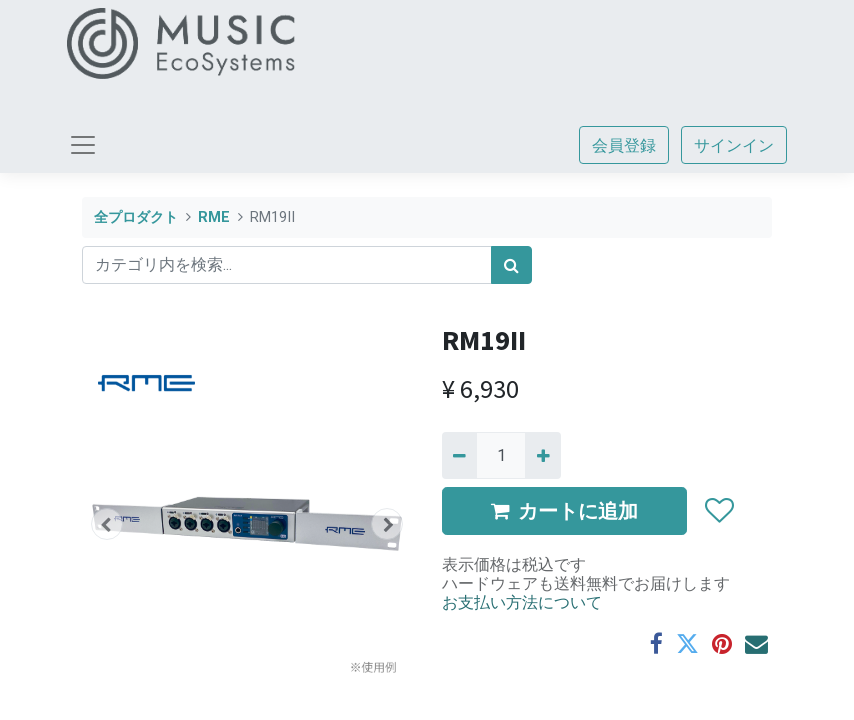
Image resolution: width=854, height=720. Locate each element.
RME (214, 217)
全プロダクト (136, 217)
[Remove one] (459, 455)
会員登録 (624, 145)
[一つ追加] (542, 455)
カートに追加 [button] (564, 510)
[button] (107, 524)
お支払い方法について (522, 602)
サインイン (734, 145)
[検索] (511, 265)
